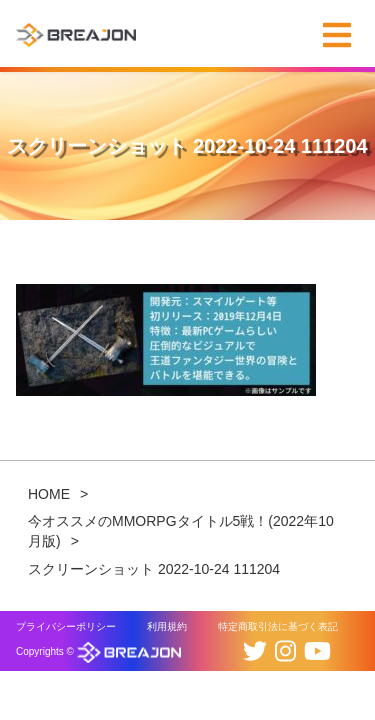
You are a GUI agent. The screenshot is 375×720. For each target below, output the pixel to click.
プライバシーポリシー (66, 626)
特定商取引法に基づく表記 (278, 626)
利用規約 (167, 626)
